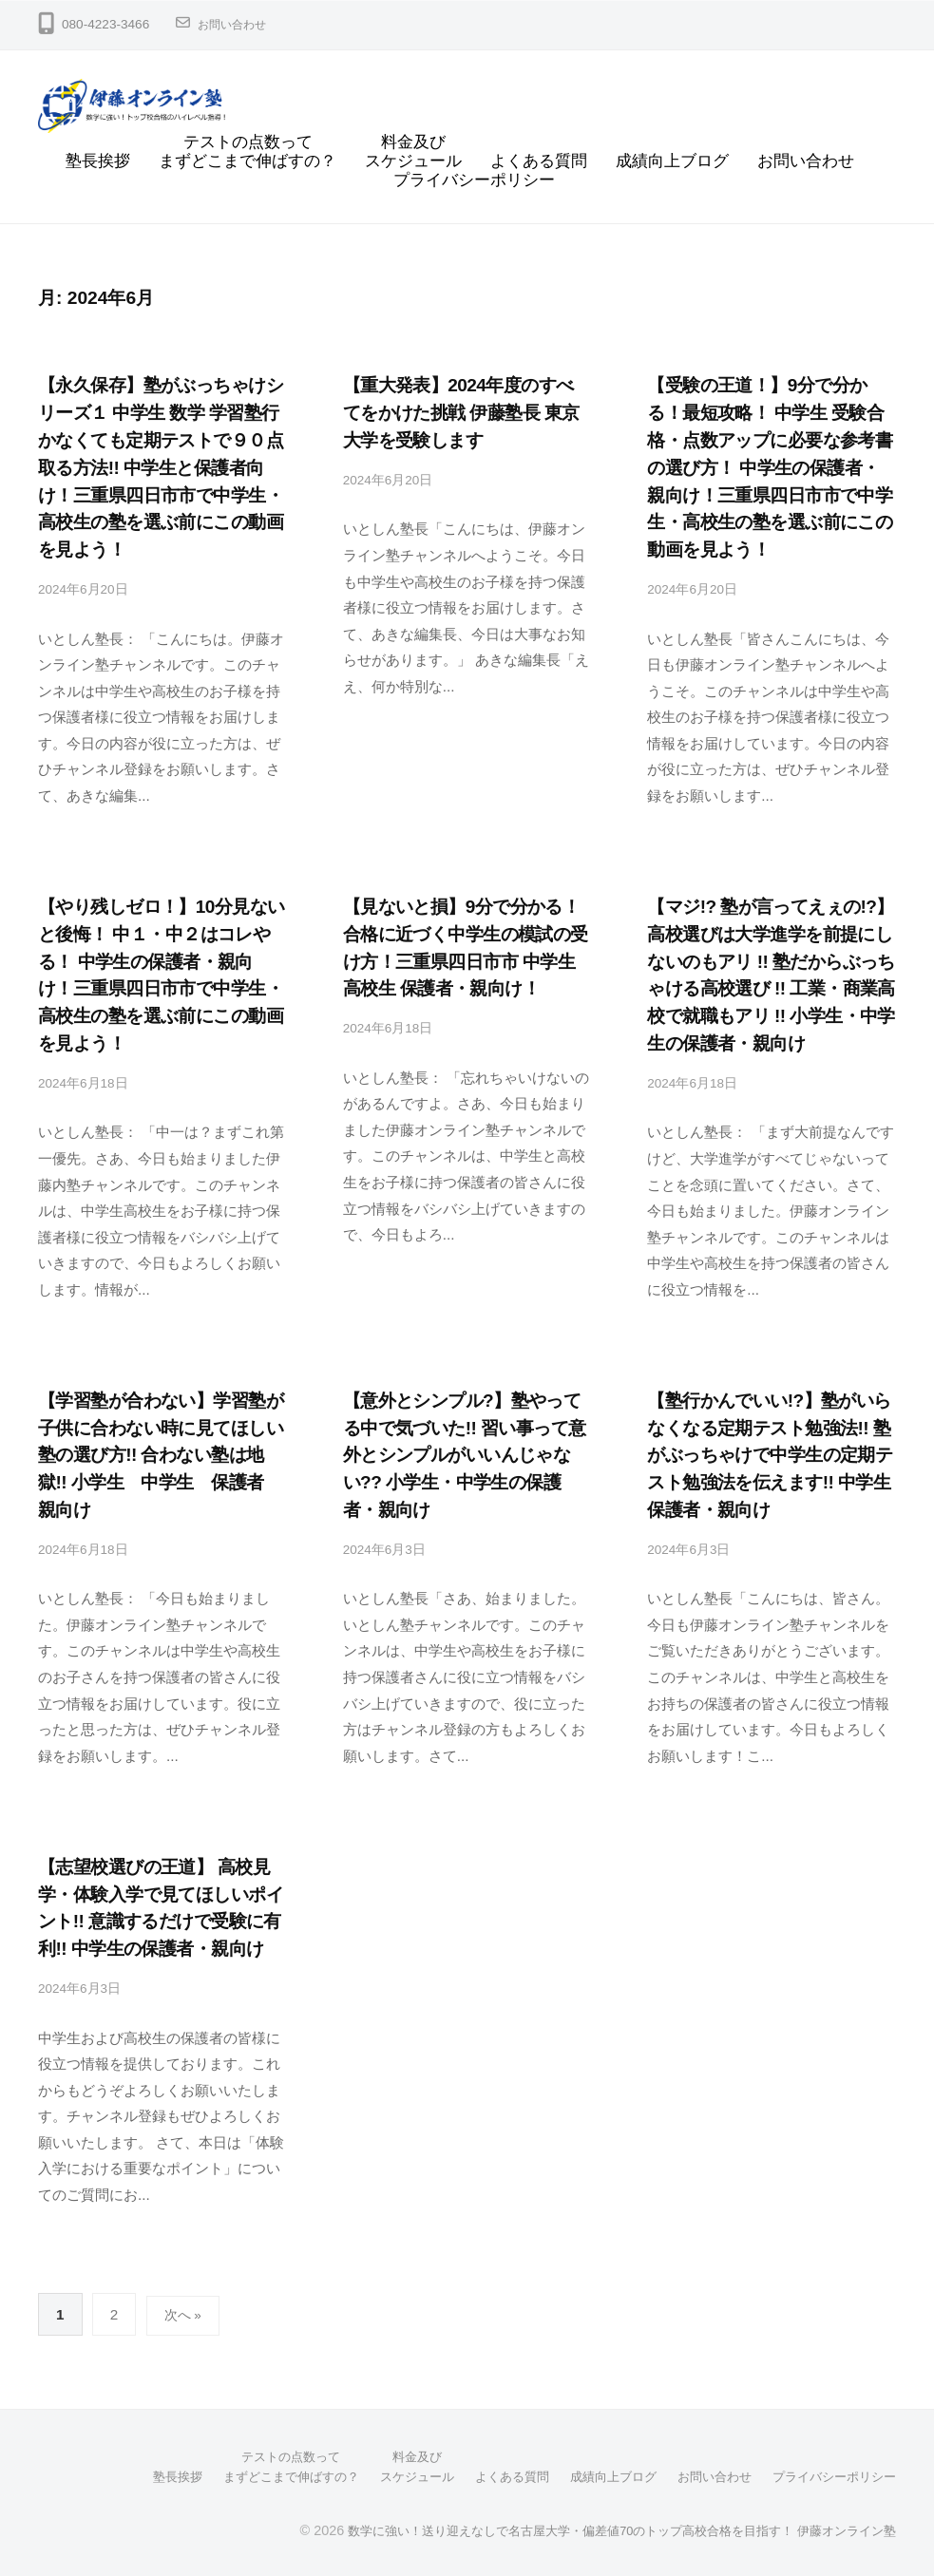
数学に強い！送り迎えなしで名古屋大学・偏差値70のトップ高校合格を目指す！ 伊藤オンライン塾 (600, 2527)
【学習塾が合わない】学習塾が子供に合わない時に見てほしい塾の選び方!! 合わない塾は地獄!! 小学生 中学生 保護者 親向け (160, 1454)
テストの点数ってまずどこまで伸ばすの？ (247, 151)
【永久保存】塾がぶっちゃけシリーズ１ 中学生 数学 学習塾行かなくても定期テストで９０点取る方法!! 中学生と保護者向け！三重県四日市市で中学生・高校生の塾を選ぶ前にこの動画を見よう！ (160, 467)
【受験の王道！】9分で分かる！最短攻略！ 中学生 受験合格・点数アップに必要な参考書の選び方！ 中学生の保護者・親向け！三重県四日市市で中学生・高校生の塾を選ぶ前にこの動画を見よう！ (769, 467)
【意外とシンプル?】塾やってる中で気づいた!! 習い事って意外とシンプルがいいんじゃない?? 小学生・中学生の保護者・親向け (464, 1454)
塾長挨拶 (98, 161)
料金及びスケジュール (413, 151)
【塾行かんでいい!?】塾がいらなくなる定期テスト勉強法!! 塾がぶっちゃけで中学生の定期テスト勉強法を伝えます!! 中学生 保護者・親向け (769, 1454)
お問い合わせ (237, 24)
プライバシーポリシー (474, 180)
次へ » (184, 2313)
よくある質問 (538, 161)
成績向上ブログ (672, 161)
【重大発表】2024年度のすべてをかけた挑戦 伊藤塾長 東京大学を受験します (461, 412)
